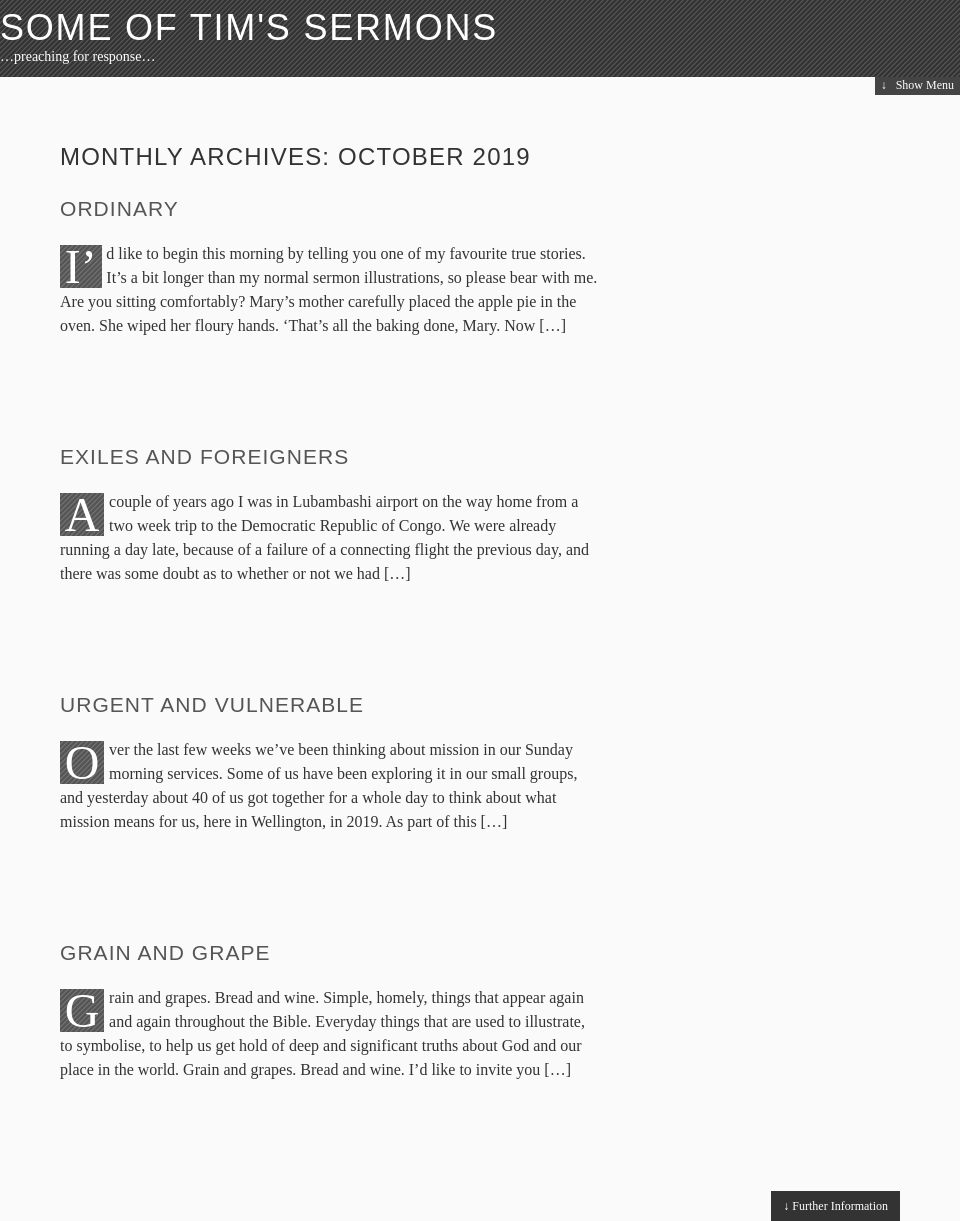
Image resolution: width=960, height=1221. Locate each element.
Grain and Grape (165, 952)
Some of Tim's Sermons (249, 27)
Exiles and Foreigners (204, 456)
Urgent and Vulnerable (212, 704)
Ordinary (119, 208)
